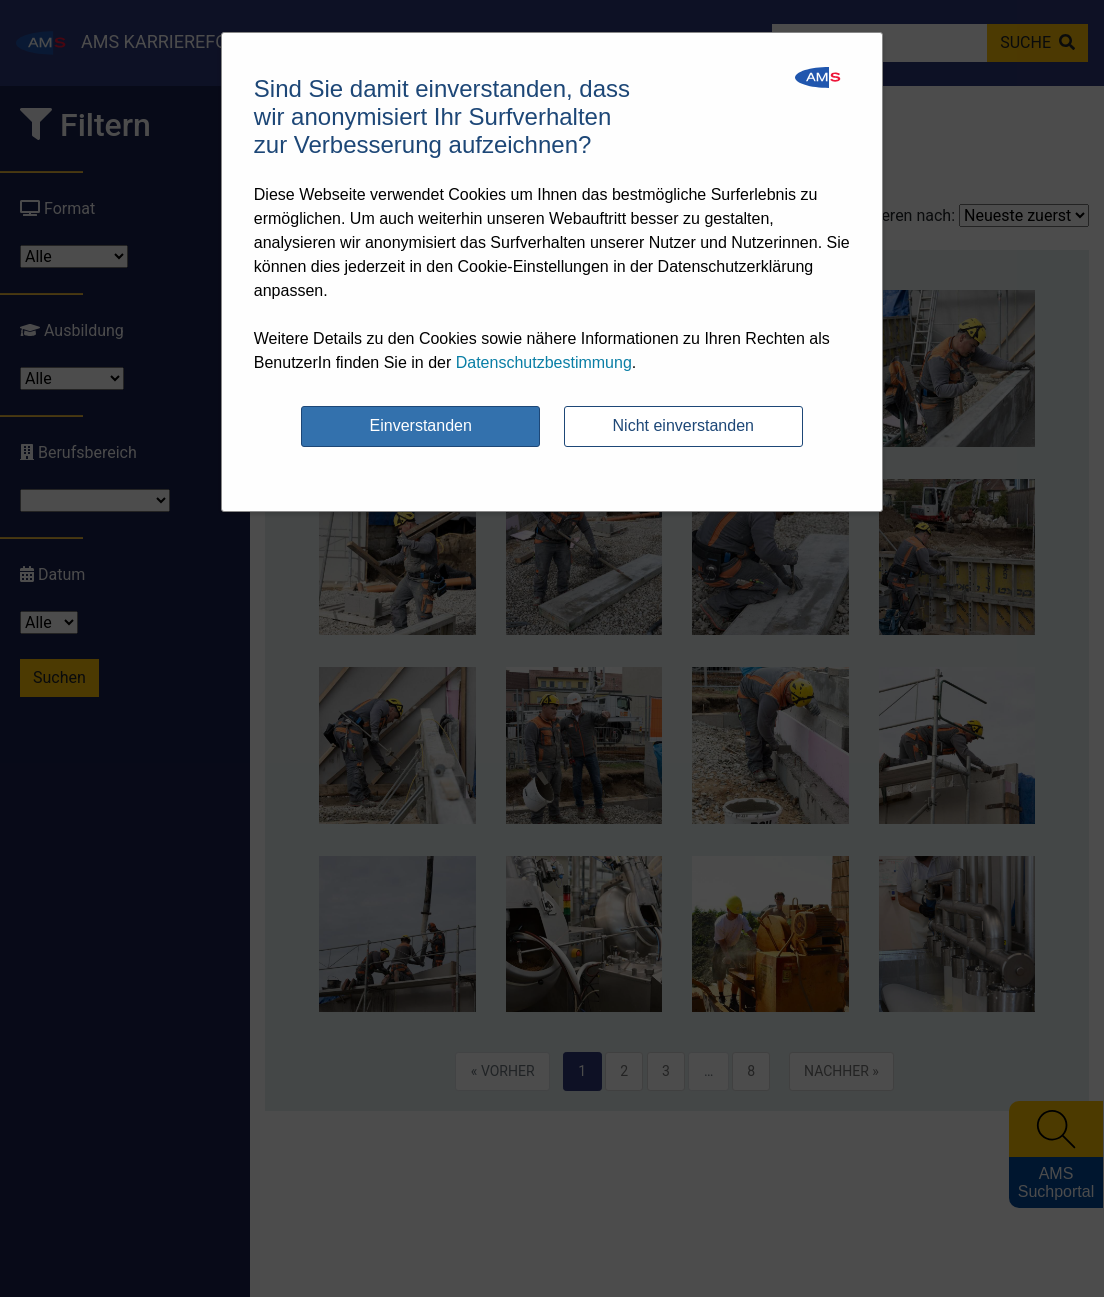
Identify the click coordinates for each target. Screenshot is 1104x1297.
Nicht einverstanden (683, 425)
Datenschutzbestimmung (544, 362)
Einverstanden (421, 425)
